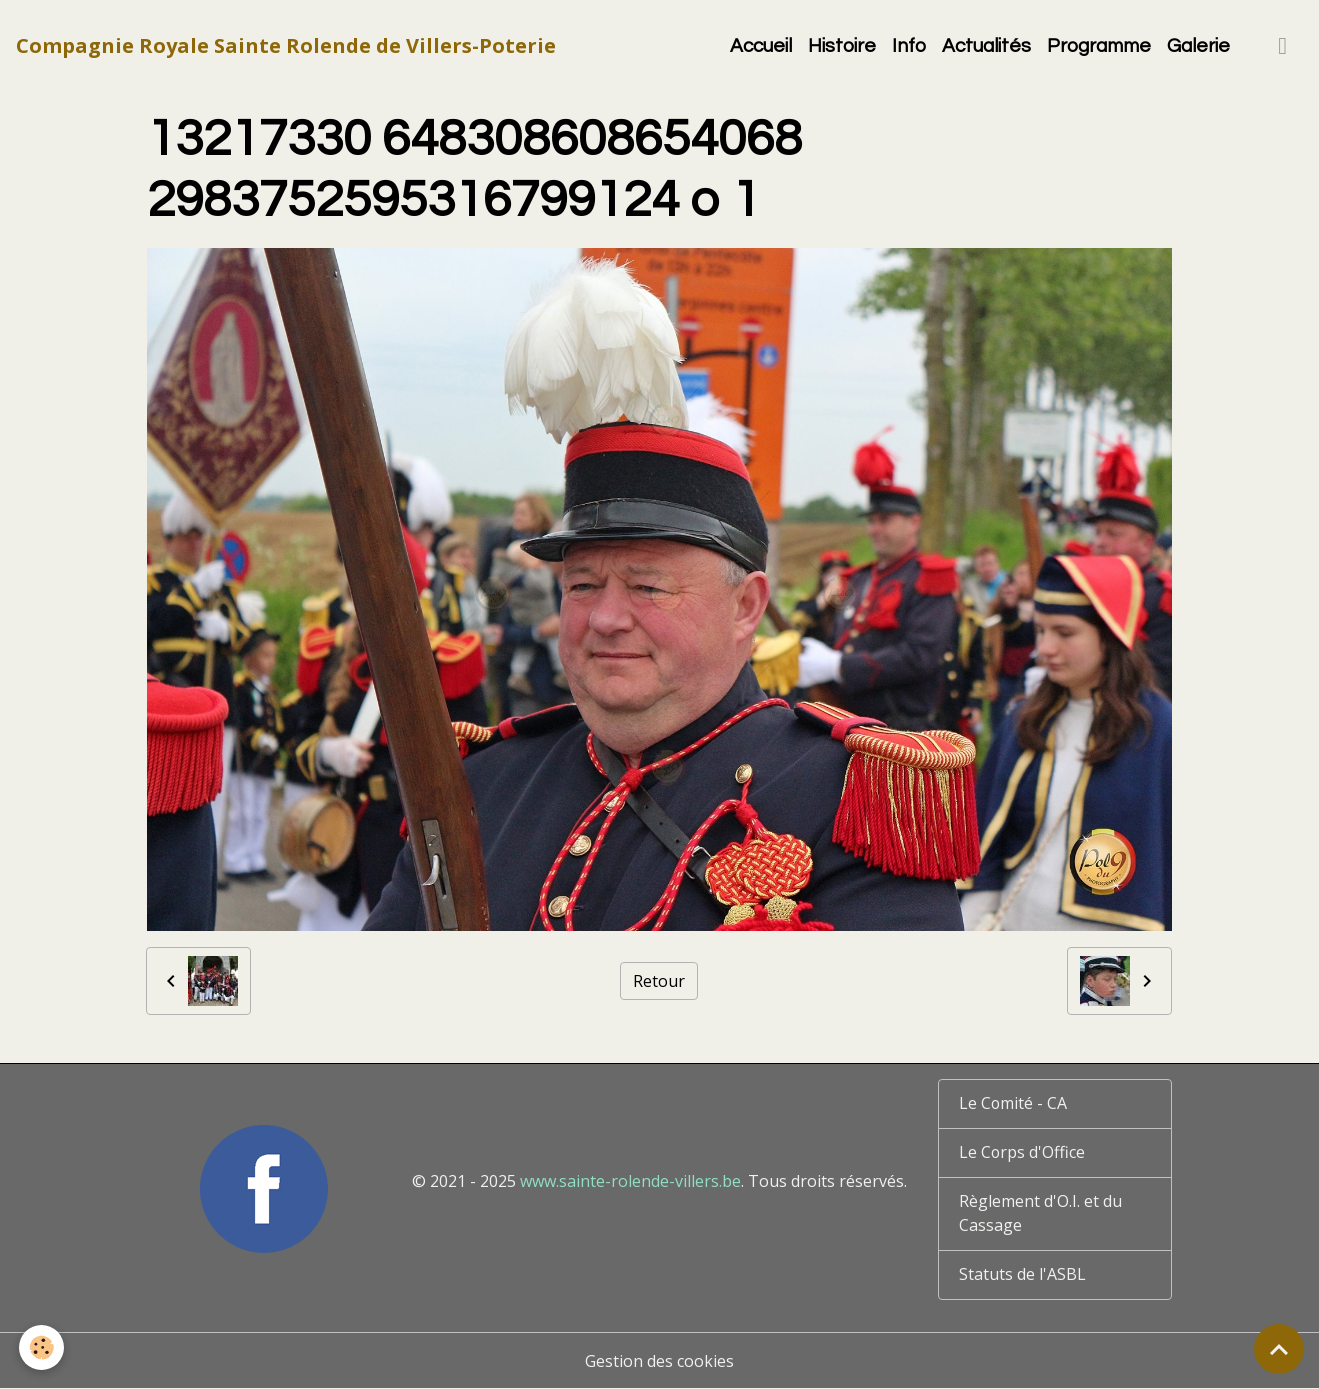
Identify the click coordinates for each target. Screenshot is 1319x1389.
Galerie (1198, 46)
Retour (659, 981)
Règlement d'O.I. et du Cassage (1040, 1214)
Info (909, 46)
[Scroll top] (1279, 1349)
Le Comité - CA (1013, 1104)
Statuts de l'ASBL (1022, 1275)
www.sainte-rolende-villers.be (630, 1181)
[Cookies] (42, 1347)
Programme (1099, 46)
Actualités (986, 46)
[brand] (286, 46)
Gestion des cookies (659, 1361)
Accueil (761, 46)
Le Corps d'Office (1022, 1153)
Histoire (842, 46)
